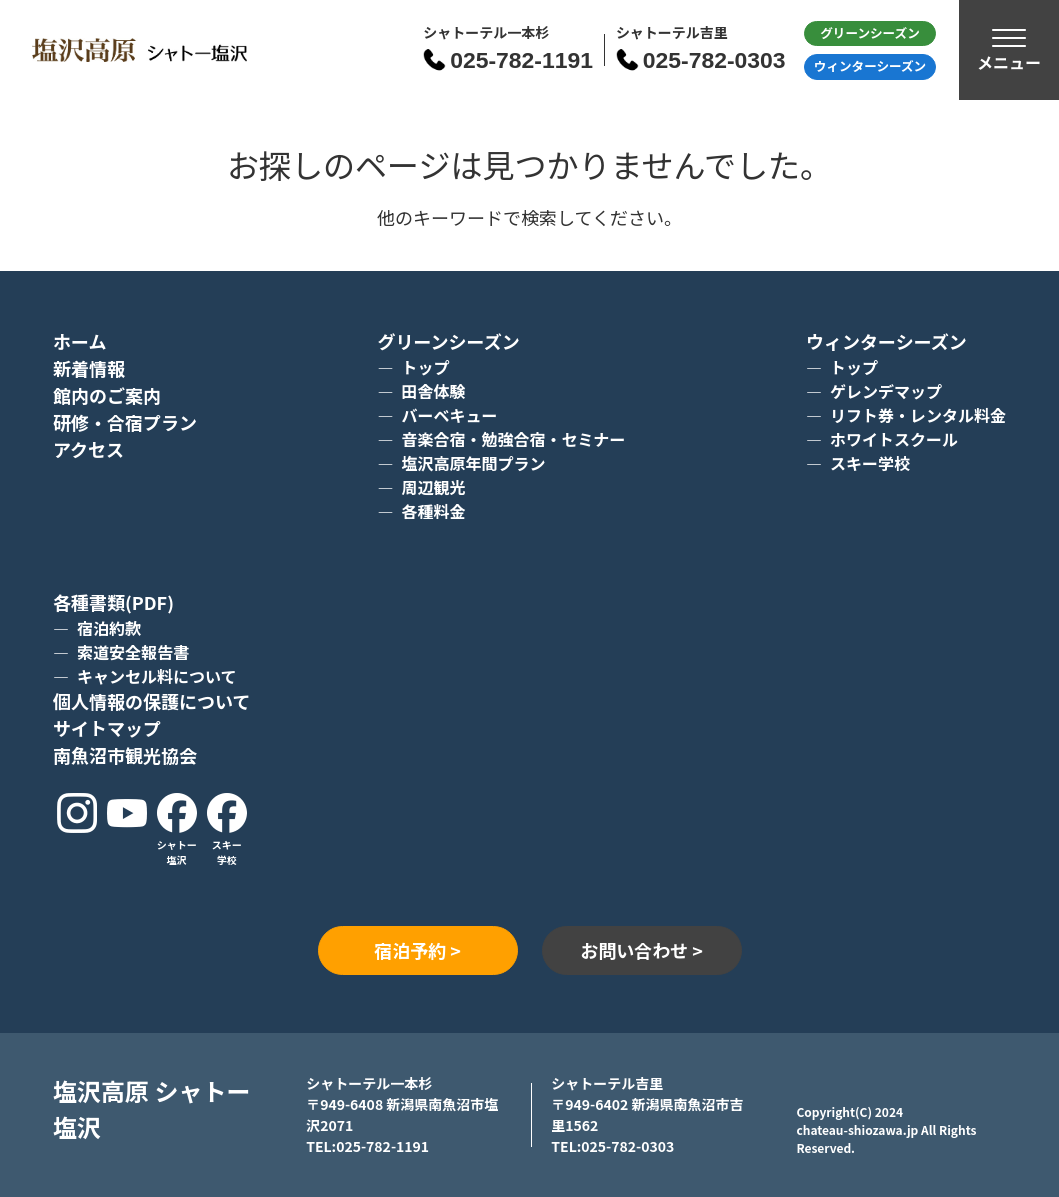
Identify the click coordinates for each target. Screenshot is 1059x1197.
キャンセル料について (157, 676)
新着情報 (89, 368)
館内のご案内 (107, 395)
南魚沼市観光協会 (125, 755)
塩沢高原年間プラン (473, 463)
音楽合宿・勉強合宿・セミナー (513, 439)
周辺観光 (433, 487)
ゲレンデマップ (886, 391)
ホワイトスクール (894, 439)
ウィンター (870, 65)
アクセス (88, 449)
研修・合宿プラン (125, 422)
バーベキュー (449, 415)
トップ (425, 367)
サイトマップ (107, 728)
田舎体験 (433, 391)
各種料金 (433, 511)
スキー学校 (870, 463)
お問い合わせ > (641, 950)
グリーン (870, 32)
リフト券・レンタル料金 (918, 415)
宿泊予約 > (417, 950)
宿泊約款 (109, 628)
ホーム (79, 341)
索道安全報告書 (133, 652)
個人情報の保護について (151, 701)
